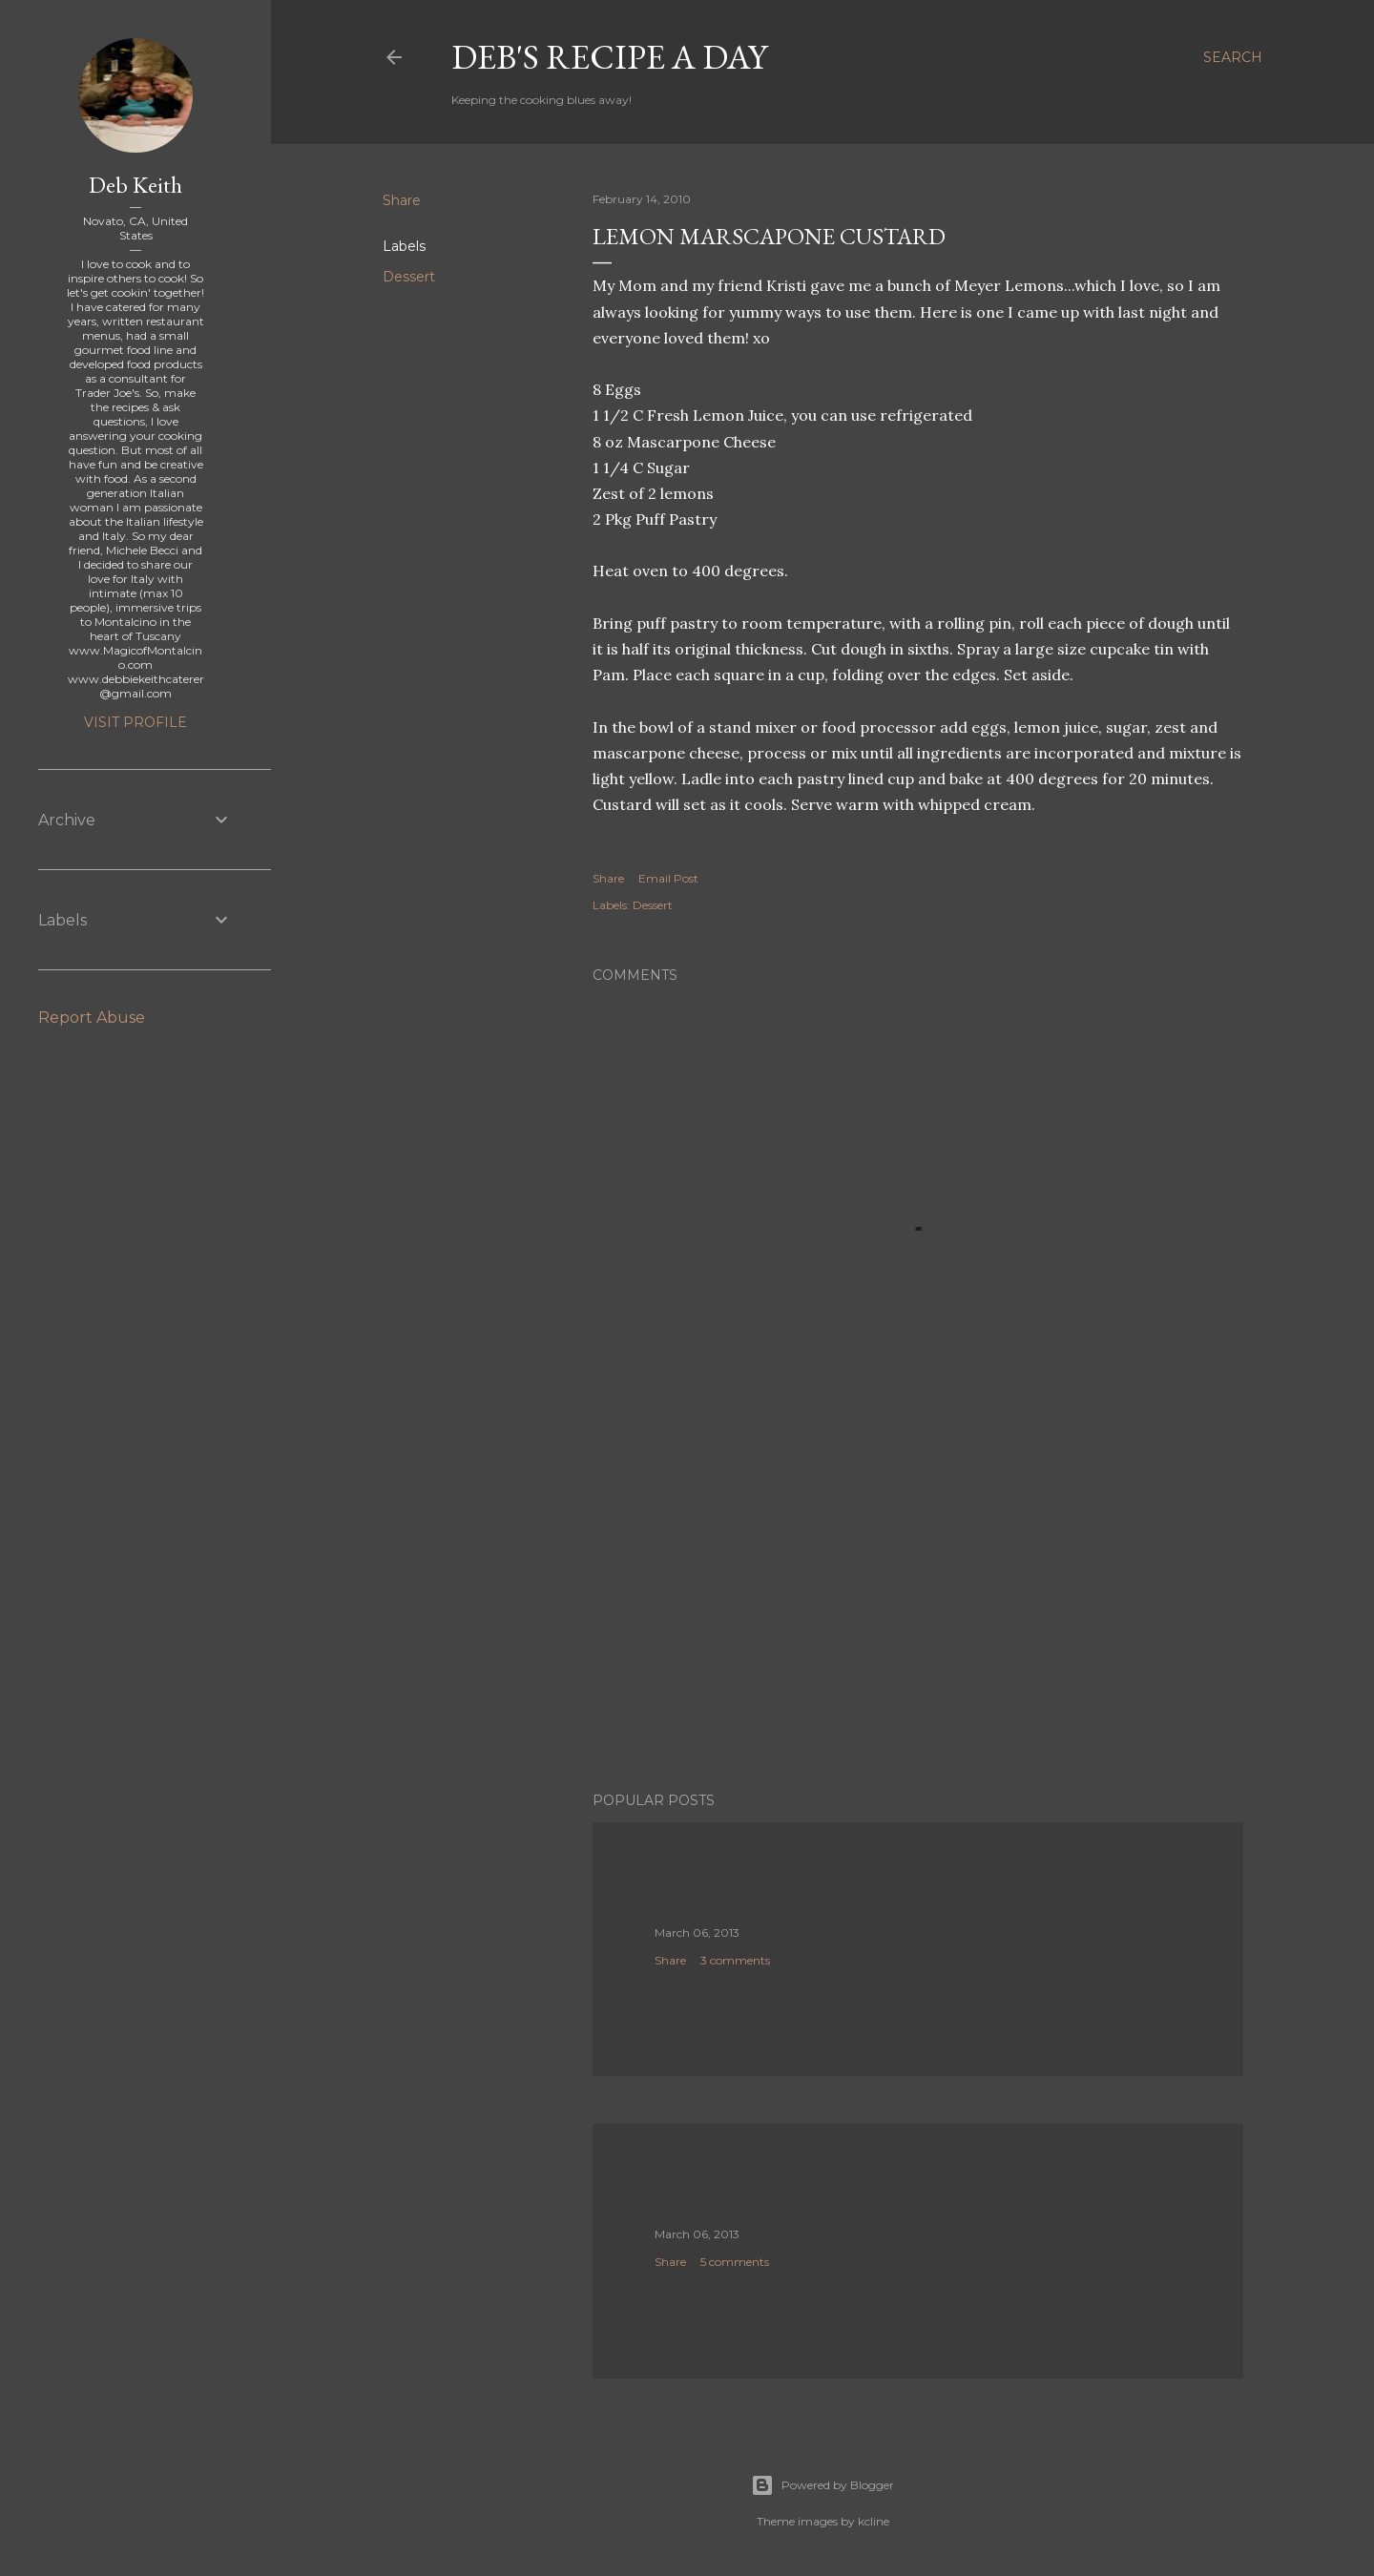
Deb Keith (135, 184)
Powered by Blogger (822, 2485)
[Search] (1232, 57)
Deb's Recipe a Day (609, 56)
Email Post (668, 878)
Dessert (409, 276)
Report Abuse (91, 1017)
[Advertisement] (918, 1610)
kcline (873, 2521)
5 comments (734, 2261)
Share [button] (402, 200)
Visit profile (135, 722)
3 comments (735, 1960)
